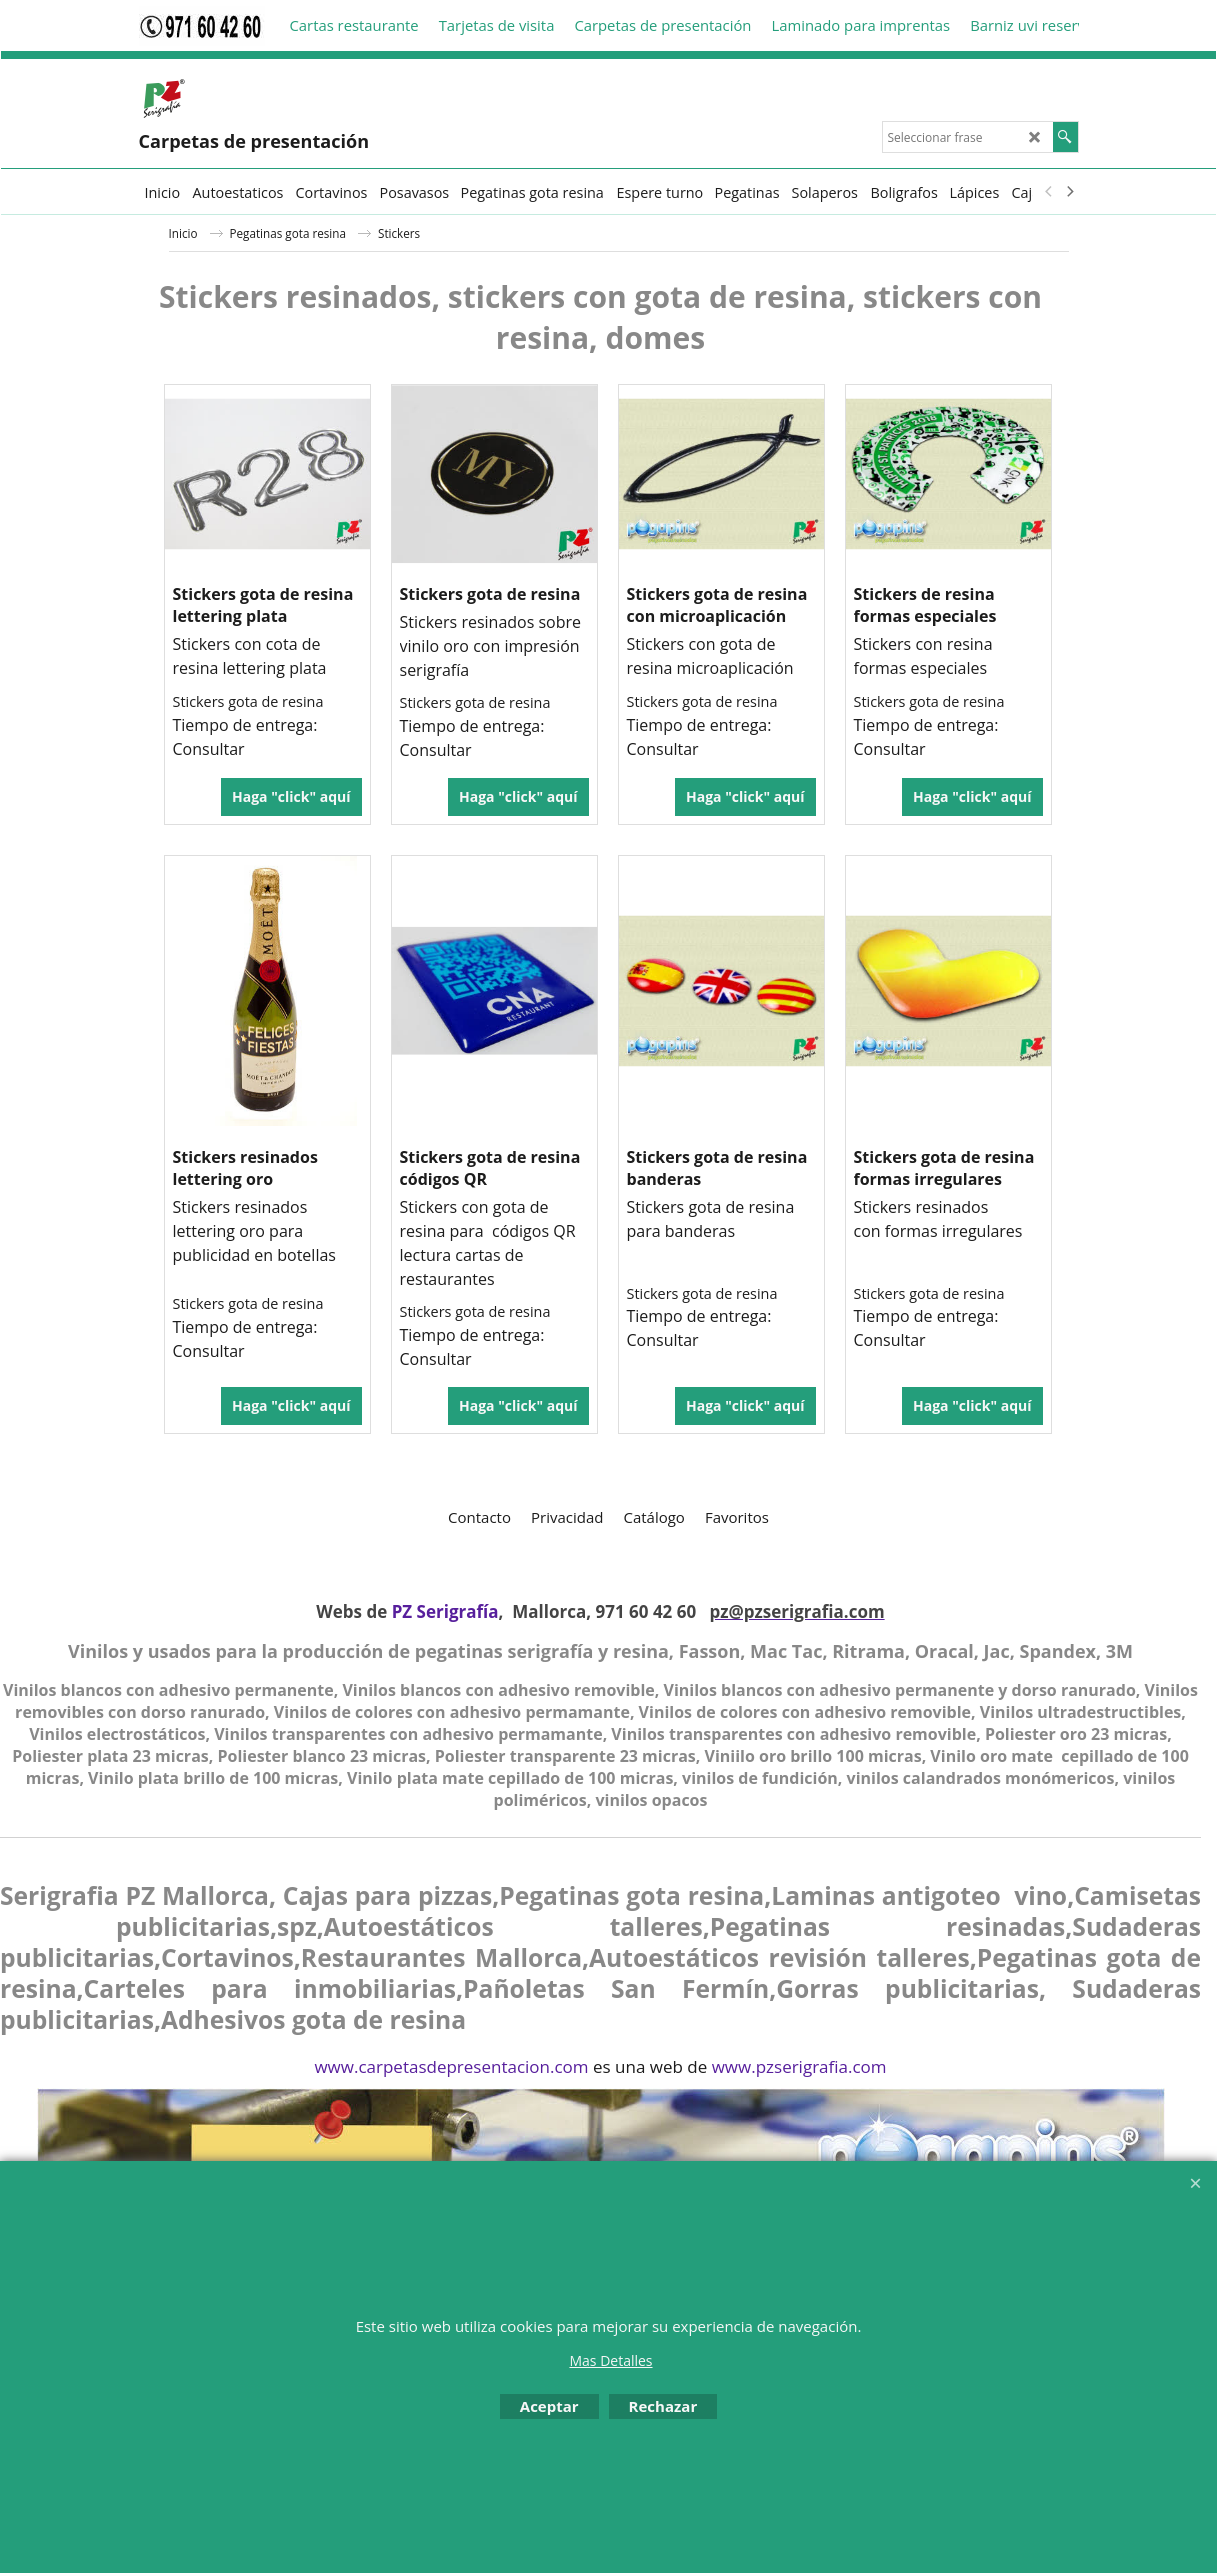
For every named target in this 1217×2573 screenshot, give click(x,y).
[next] (1070, 192)
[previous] (1050, 192)
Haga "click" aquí (291, 796)
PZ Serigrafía (445, 1611)
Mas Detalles (610, 2360)
